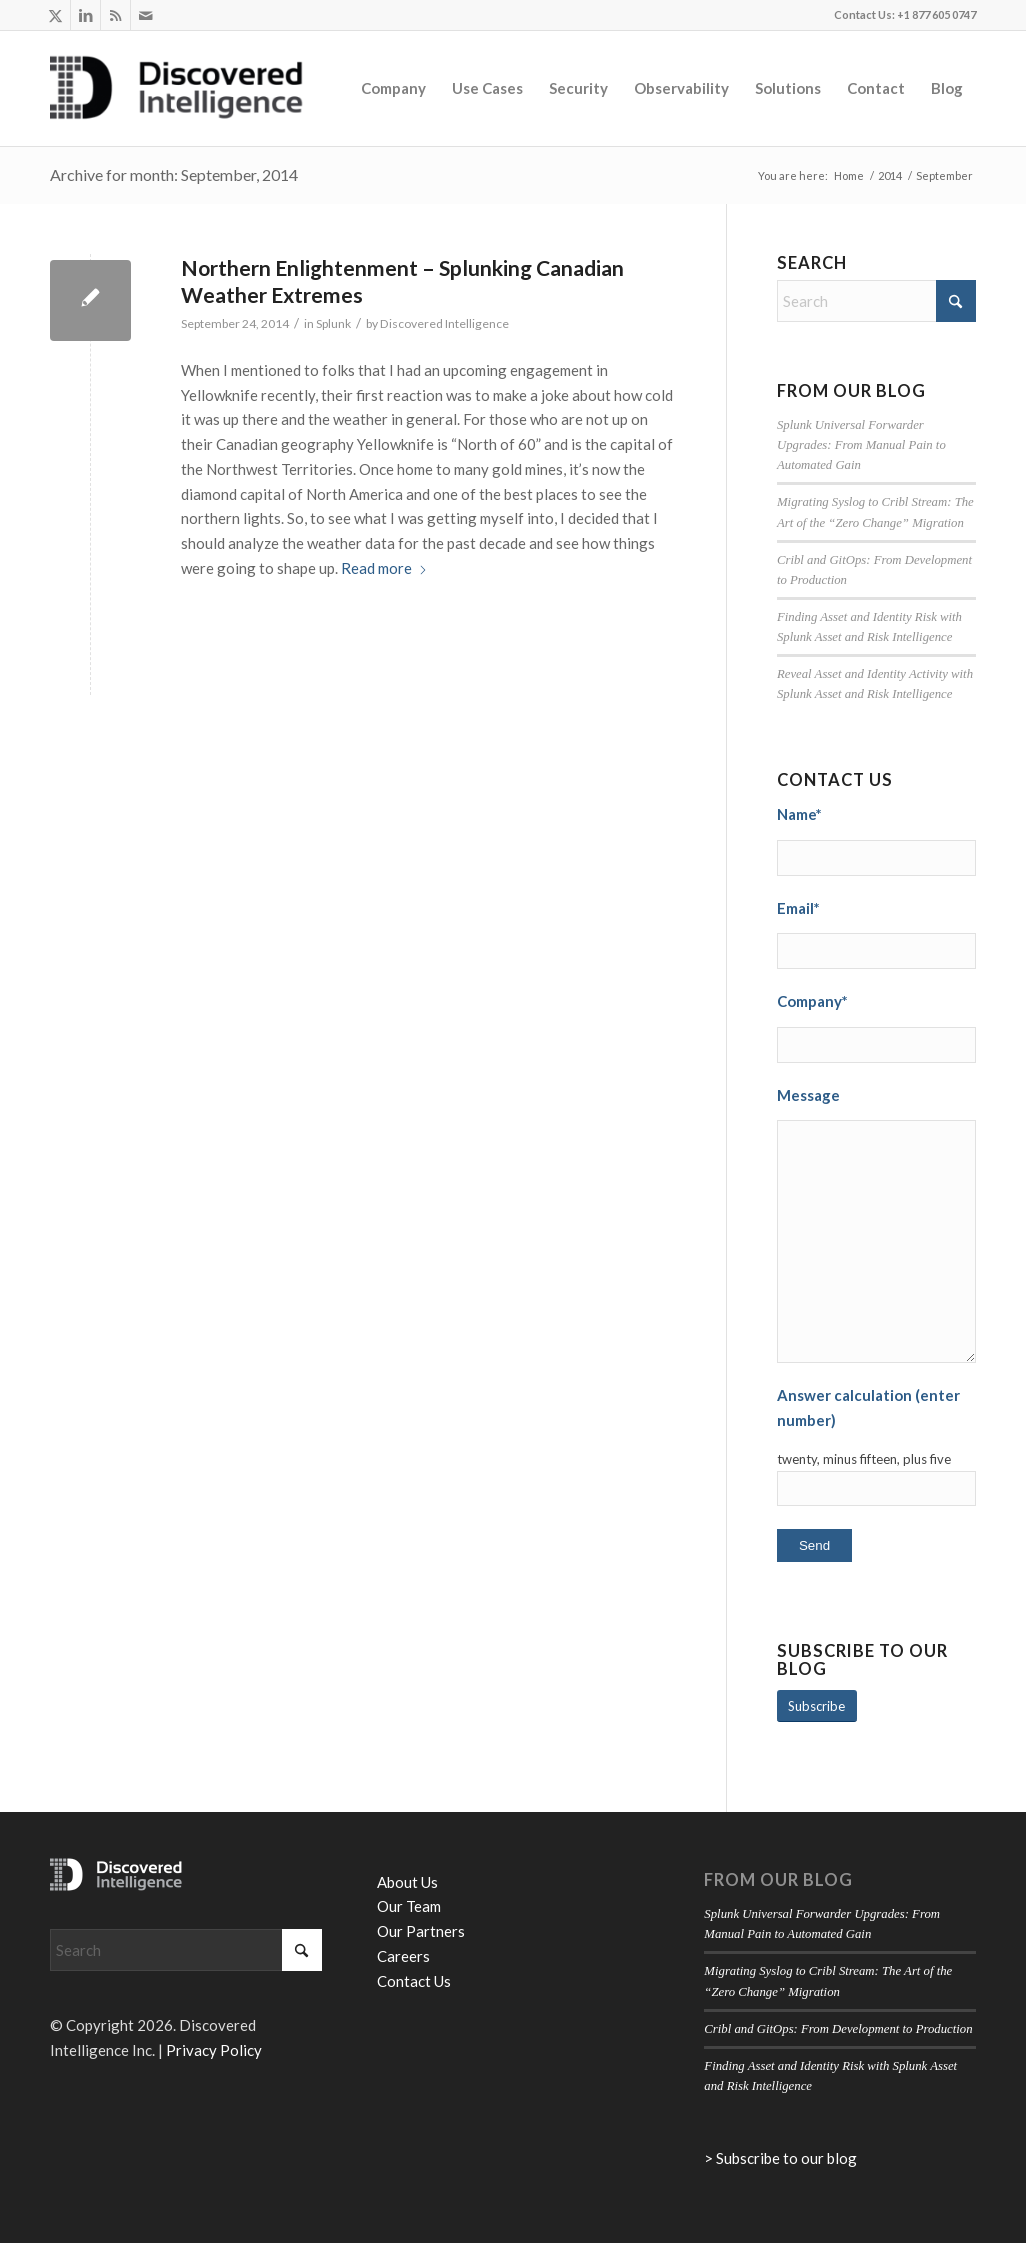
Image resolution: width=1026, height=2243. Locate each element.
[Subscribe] (817, 1706)
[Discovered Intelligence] (177, 88)
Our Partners (421, 1931)
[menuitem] (393, 88)
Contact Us (414, 1981)
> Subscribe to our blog (780, 2158)
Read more (384, 568)
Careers (403, 1956)
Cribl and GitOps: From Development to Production (838, 2029)
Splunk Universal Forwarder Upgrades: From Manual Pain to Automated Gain (861, 445)
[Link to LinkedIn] (85, 15)
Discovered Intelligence (444, 323)
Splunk (333, 323)
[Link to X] (55, 15)
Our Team (409, 1906)
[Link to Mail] (146, 15)
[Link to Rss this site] (115, 15)
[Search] (876, 301)
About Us (407, 1882)
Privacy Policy (214, 2050)
